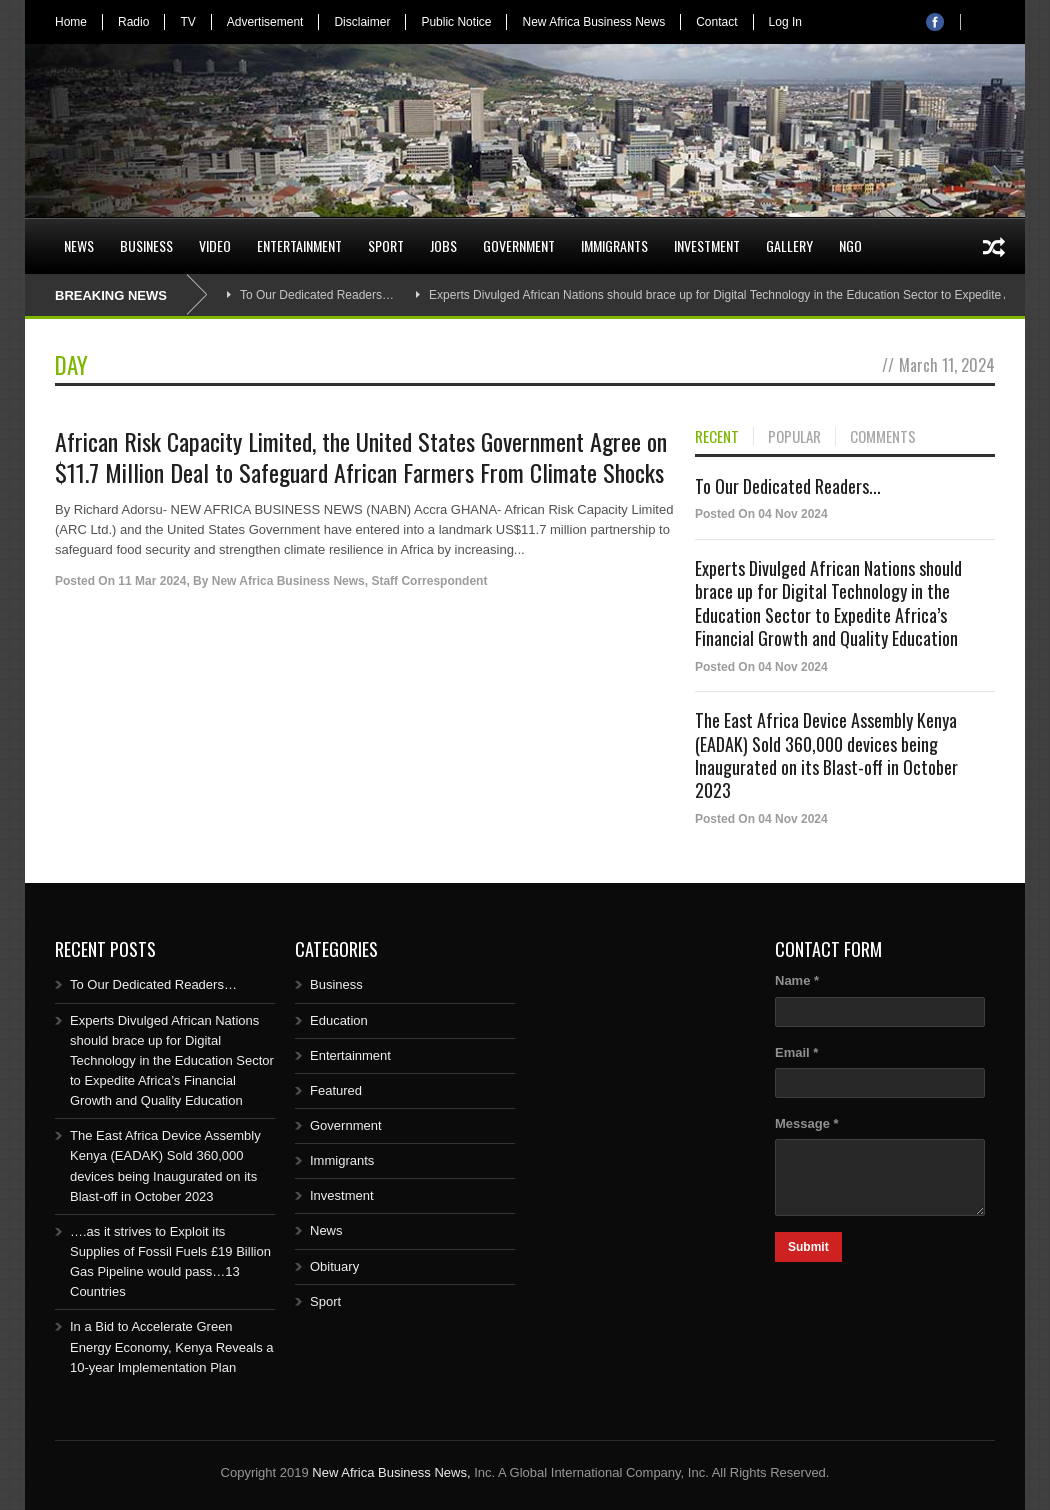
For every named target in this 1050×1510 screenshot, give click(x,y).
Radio (133, 22)
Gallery (789, 245)
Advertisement (265, 22)
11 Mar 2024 (152, 581)
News (79, 245)
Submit (808, 1247)
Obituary (334, 1266)
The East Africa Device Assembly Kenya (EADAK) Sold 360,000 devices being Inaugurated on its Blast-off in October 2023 (826, 755)
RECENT (717, 437)
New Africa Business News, (391, 1472)
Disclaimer (362, 22)
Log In (785, 22)
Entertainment (299, 245)
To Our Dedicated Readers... (788, 486)
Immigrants (614, 245)
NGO (850, 245)
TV (187, 22)
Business (146, 245)
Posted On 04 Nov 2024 (761, 514)
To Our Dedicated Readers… (317, 295)
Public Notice (456, 22)
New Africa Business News (593, 22)
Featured (336, 1090)
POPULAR (794, 437)
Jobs (443, 245)
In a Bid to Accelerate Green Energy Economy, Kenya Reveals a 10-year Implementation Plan (172, 1346)
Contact (716, 22)
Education (339, 1020)
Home (71, 22)
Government (519, 245)
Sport (386, 245)
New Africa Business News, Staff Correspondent (350, 581)
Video (215, 245)
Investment (707, 245)
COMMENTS (883, 437)
